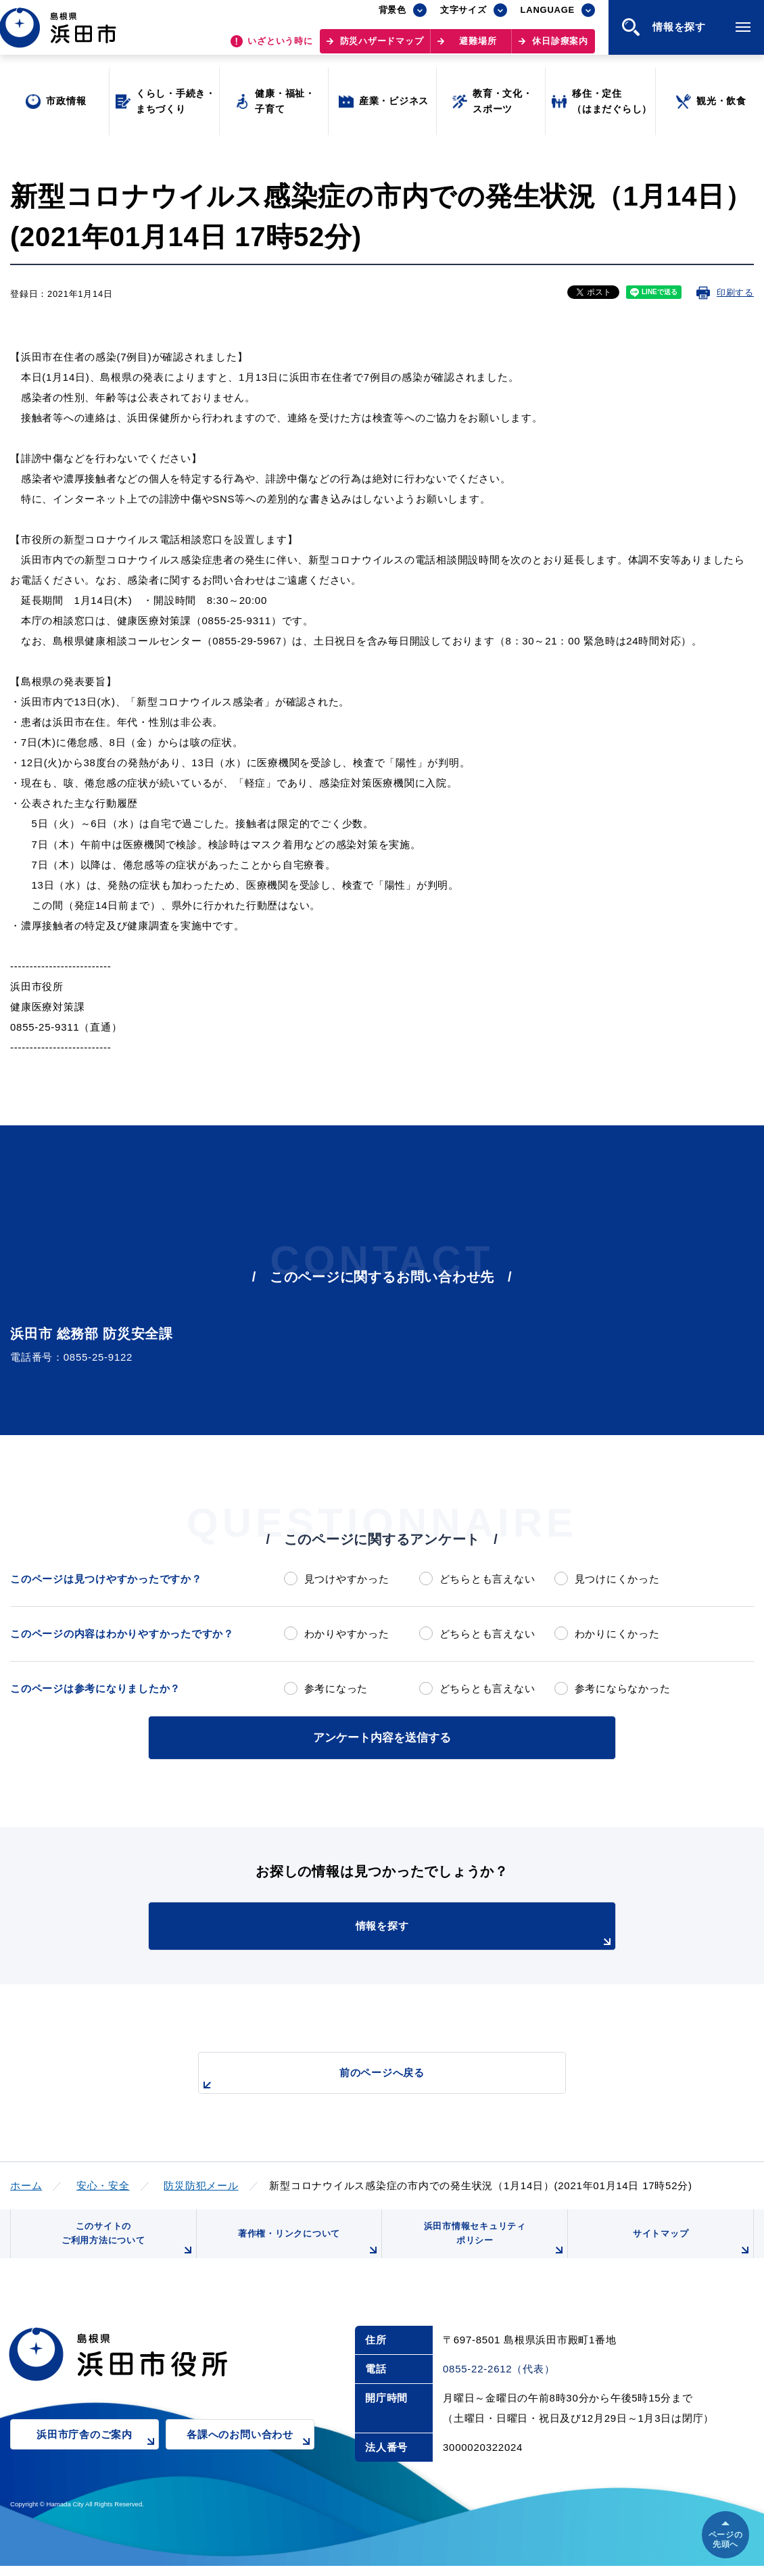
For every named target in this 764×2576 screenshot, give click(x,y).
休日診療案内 (560, 48)
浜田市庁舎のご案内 (98, 2453)
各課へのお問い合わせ (250, 2453)
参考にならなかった (623, 1688)
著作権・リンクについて (306, 2250)
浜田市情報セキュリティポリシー (492, 2245)
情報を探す (416, 1933)
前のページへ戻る (366, 2078)
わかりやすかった (346, 1633)
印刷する (735, 292)
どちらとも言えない (487, 1579)
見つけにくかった (617, 1579)
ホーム (26, 2183)
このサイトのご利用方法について (125, 2245)
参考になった (336, 1688)
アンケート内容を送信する (382, 1736)
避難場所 (477, 48)
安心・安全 (103, 2183)
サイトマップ (691, 2250)
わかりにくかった (617, 1633)
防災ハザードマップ (382, 48)
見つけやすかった (346, 1579)
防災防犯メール (201, 2183)
